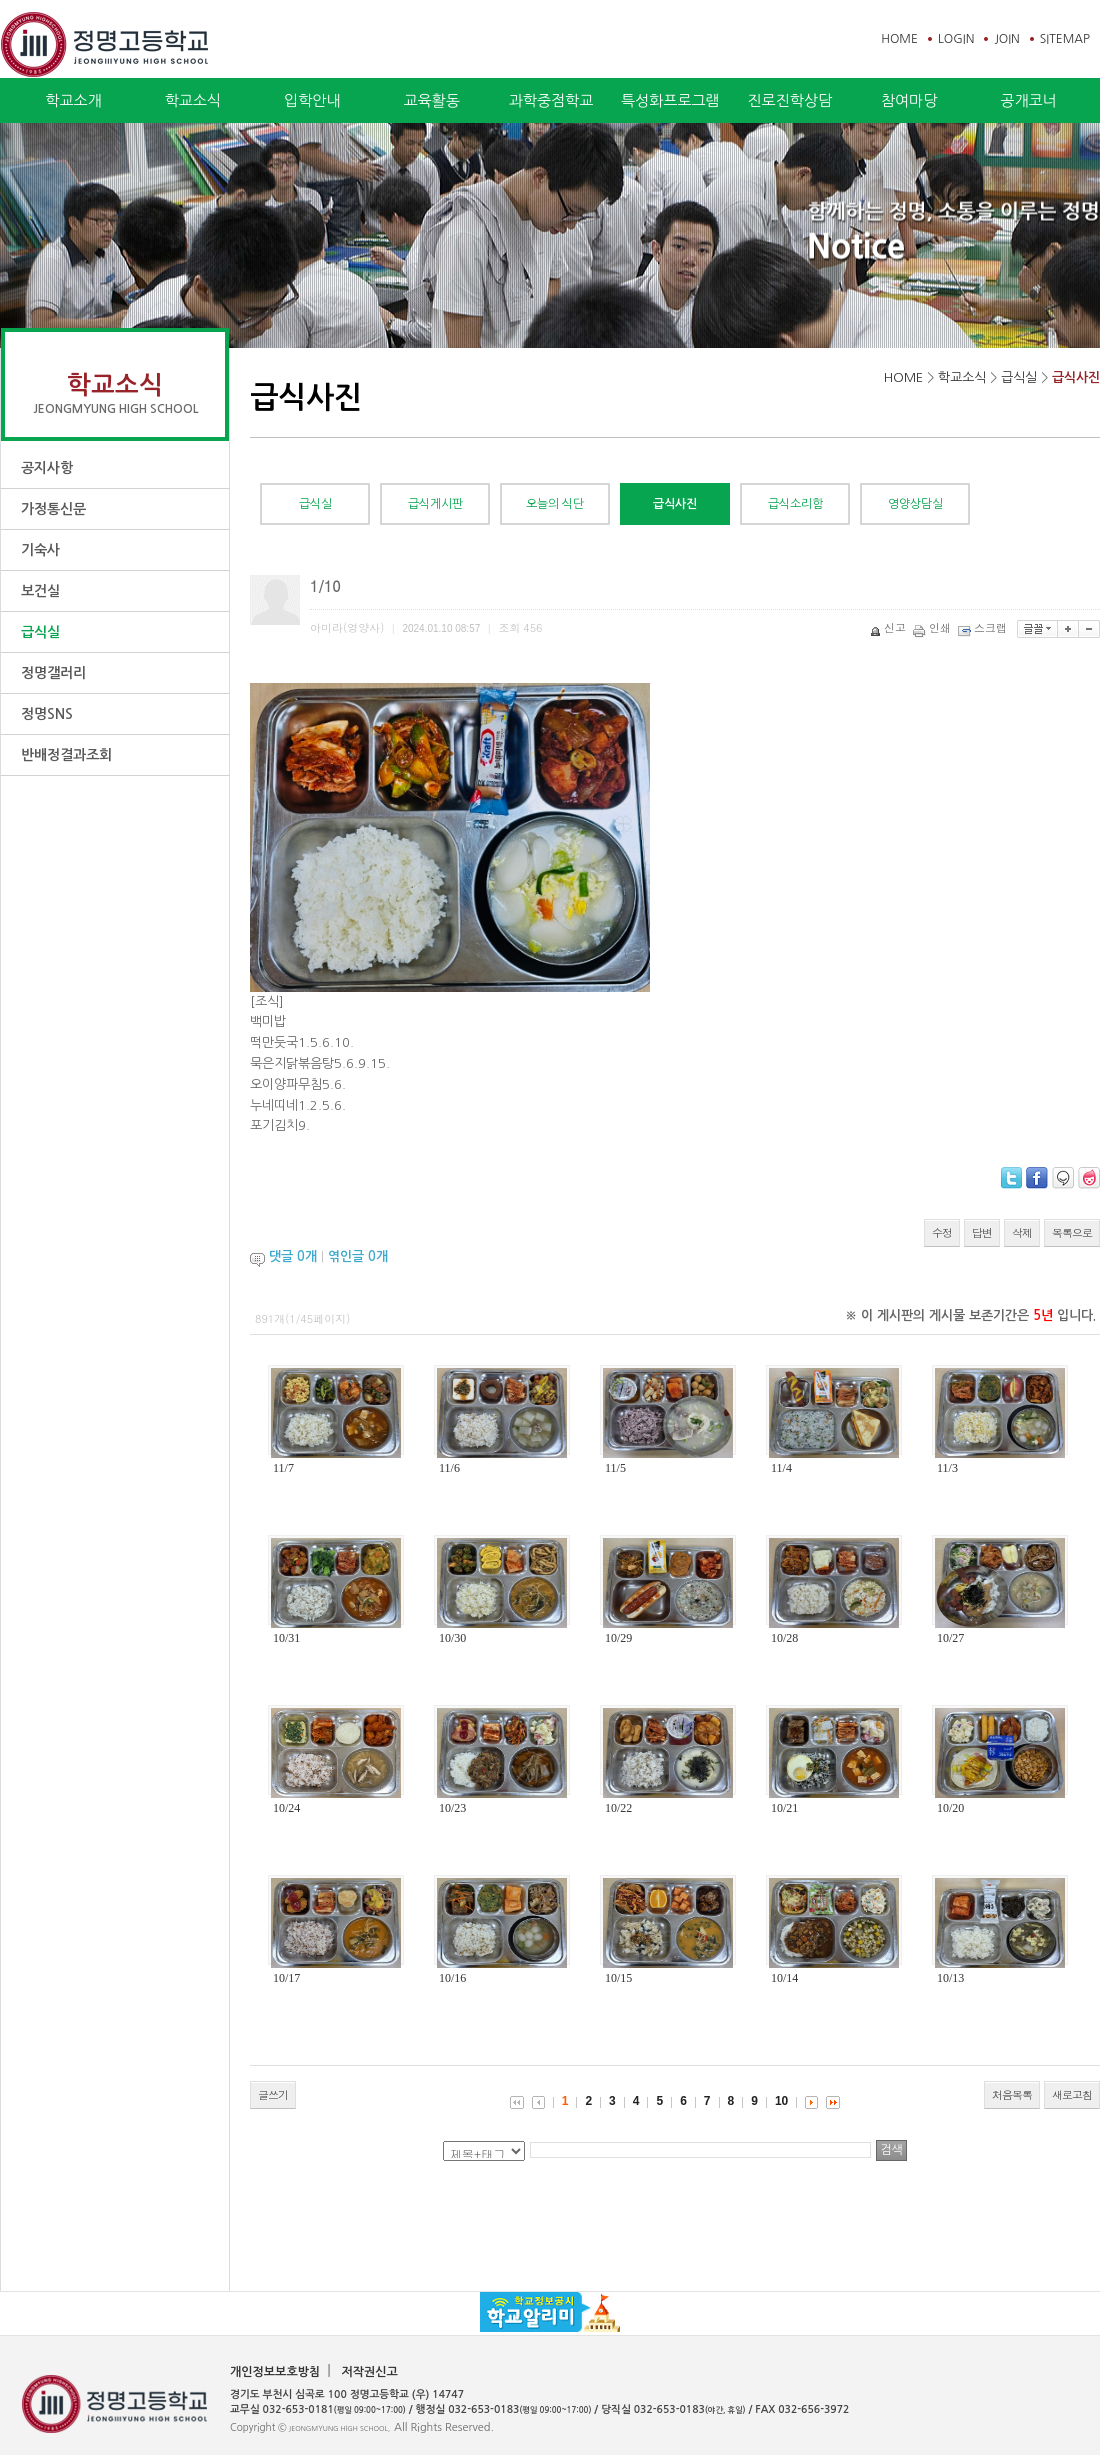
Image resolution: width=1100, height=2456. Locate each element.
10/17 (286, 1978)
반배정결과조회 (66, 755)
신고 (889, 627)
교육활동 (431, 100)
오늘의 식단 (555, 504)
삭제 (1022, 1232)
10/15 (618, 1978)
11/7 (283, 1468)
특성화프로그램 (670, 100)
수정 (942, 1232)
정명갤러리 (53, 673)
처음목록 (1012, 2094)
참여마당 (909, 100)
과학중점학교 (551, 100)
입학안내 (312, 100)
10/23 (452, 1808)
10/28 (784, 1638)
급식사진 (1076, 377)
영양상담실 (915, 504)
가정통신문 (53, 509)
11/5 (615, 1468)
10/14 (784, 1978)
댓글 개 (293, 1256)
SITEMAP (1065, 39)
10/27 (950, 1638)
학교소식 (193, 100)
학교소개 (73, 100)
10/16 (452, 1978)
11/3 (947, 1468)
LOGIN (956, 39)
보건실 (40, 591)
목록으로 (1072, 1232)
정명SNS (47, 714)
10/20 (950, 1808)
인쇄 (933, 627)
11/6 (449, 1468)
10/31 (286, 1638)
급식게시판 (435, 504)
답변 (982, 1232)
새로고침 (1072, 2094)
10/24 (286, 1808)
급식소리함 (795, 504)
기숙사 (40, 550)
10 (781, 2101)
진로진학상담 (789, 100)
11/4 (781, 1468)
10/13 (950, 1978)
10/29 (618, 1638)
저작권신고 (369, 2372)
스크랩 (984, 627)
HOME (899, 39)
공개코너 (1028, 100)
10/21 (784, 1808)
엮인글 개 (358, 1256)
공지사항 (47, 468)
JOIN (1006, 39)
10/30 (452, 1638)
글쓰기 (273, 2094)
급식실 (40, 632)
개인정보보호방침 (275, 2372)
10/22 (618, 1808)
